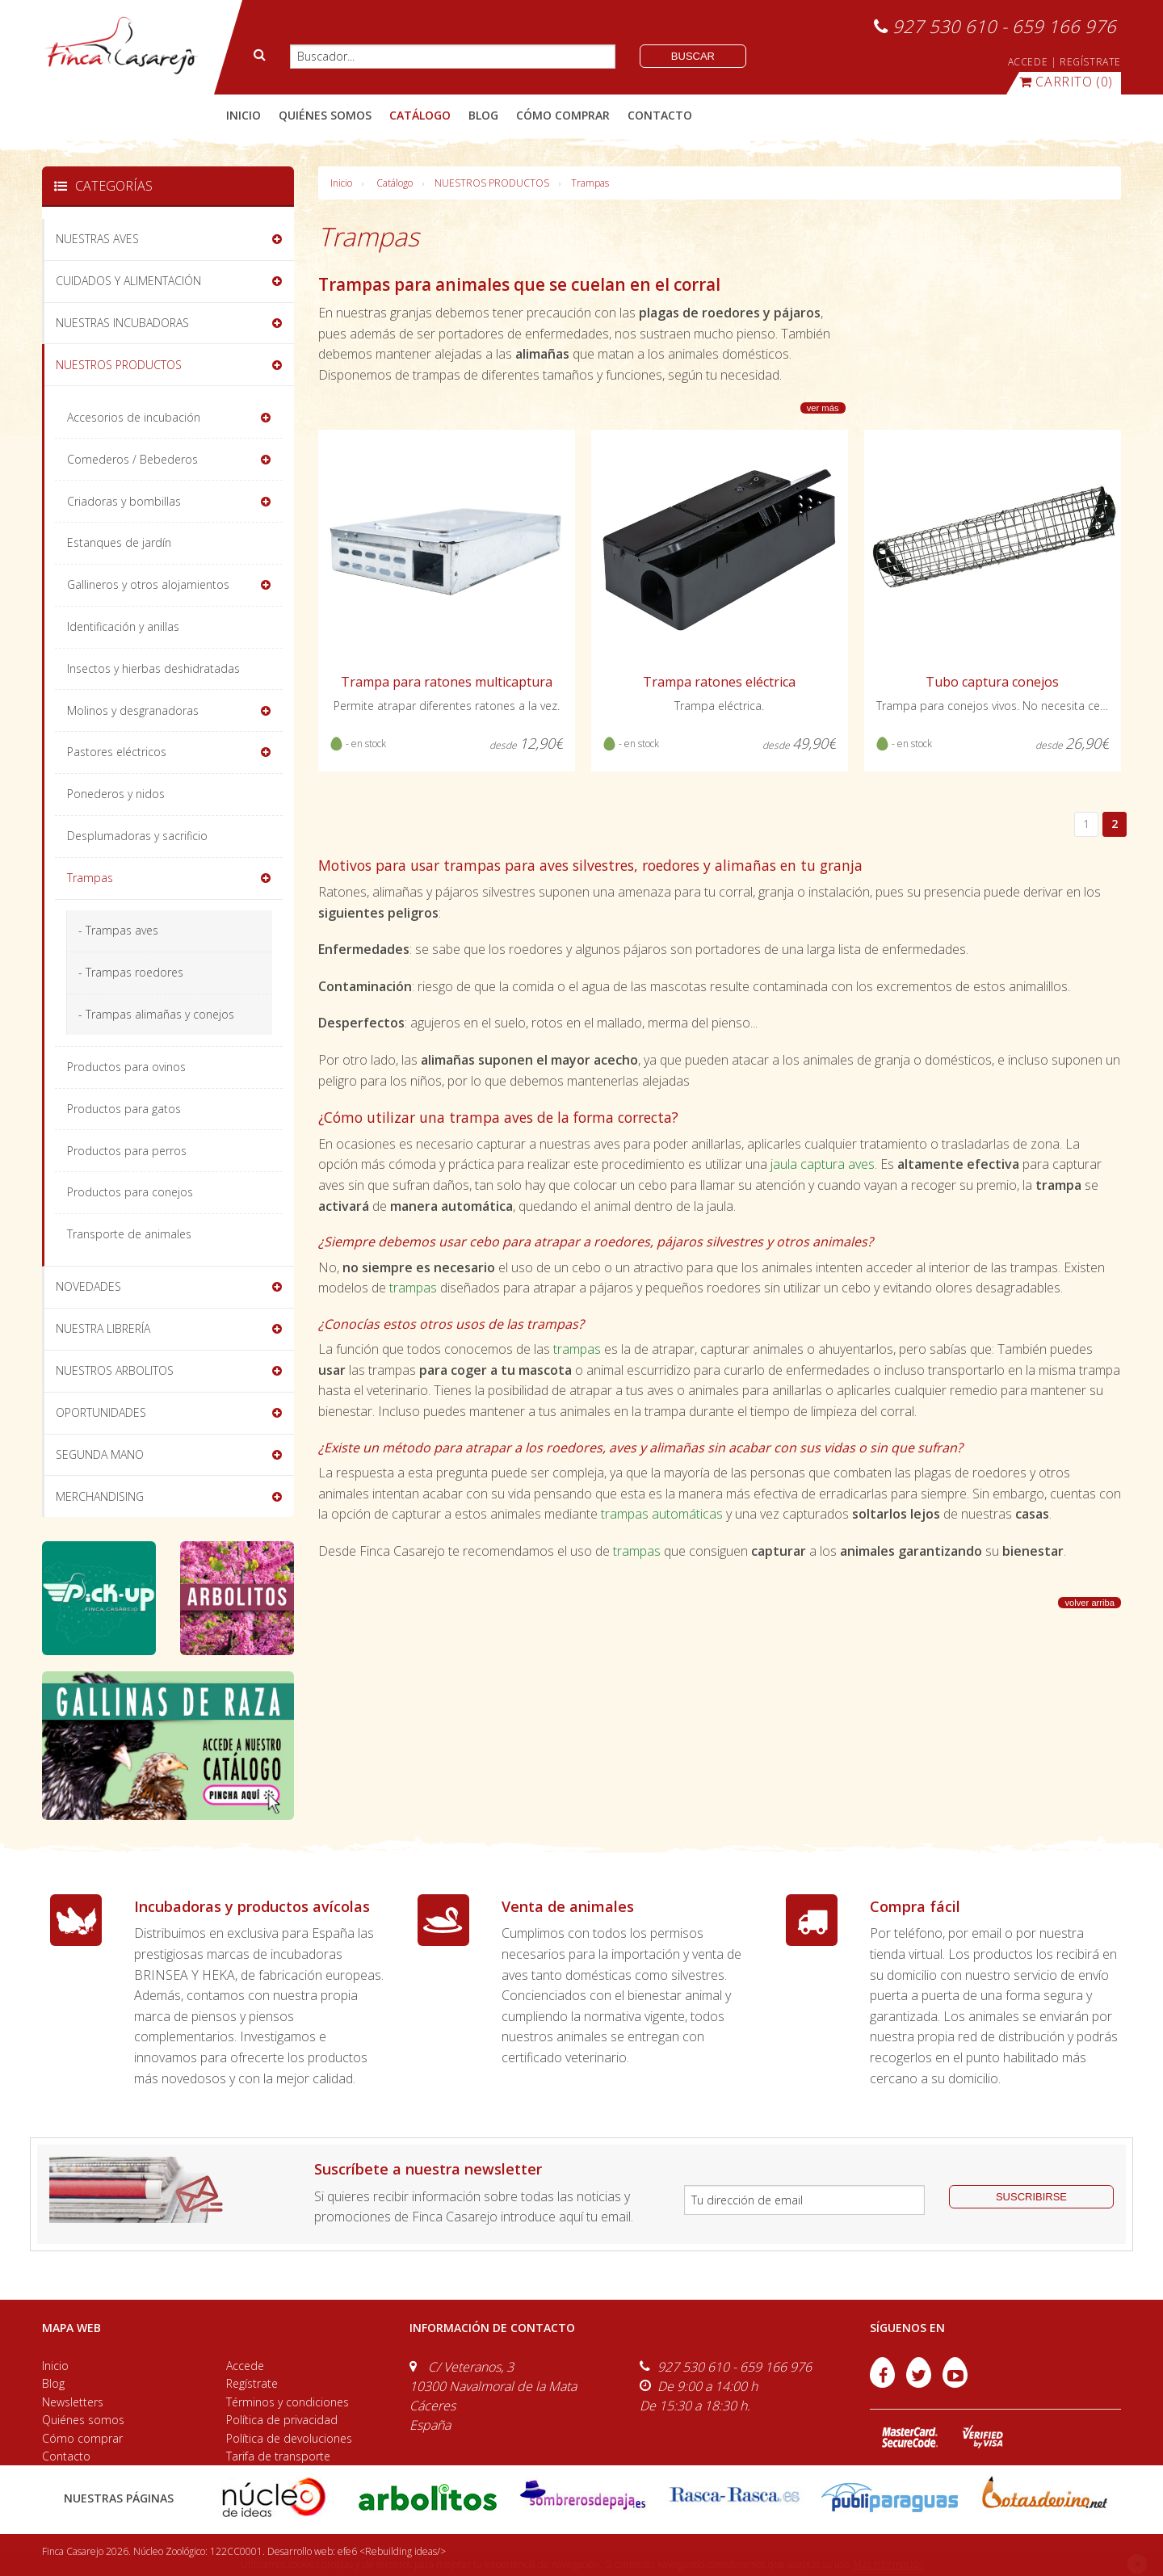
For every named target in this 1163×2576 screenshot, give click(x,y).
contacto (660, 115)
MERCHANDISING (100, 1496)
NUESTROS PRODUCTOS (492, 183)
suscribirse (1031, 2197)
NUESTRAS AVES (97, 238)
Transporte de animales (129, 1234)
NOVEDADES (88, 1286)
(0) (1066, 81)
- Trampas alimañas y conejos (156, 1014)
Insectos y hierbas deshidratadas (153, 668)
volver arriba (1089, 1602)
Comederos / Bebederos (132, 459)
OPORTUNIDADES (101, 1412)
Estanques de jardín (119, 542)
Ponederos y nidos (116, 793)
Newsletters (72, 2402)
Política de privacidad (282, 2419)
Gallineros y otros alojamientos (148, 584)
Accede (245, 2365)
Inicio (243, 115)
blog (483, 115)
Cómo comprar (82, 2438)
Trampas (590, 183)
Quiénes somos (83, 2419)
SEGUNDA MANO (100, 1454)
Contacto (66, 2456)
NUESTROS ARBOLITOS (115, 1370)
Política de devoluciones (289, 2438)
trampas (413, 1287)
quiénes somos (325, 115)
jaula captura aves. (823, 1164)
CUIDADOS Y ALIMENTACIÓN (128, 280)
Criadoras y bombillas (124, 501)
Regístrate (252, 2383)
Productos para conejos (130, 1192)
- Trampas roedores (130, 972)
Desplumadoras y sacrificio (137, 835)
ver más (823, 408)
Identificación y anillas (123, 626)
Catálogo (394, 183)
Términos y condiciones (287, 2402)
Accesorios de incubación (133, 417)
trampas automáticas (660, 1514)
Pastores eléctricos (116, 751)
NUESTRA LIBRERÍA (103, 1328)
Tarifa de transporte (278, 2456)
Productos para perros (127, 1150)
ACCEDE (1028, 62)
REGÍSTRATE (1090, 62)
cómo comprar (563, 115)
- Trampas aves (118, 930)
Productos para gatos (124, 1108)
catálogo (420, 115)
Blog (53, 2383)
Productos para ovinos (126, 1066)
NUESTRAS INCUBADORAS (122, 322)
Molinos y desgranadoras (133, 710)
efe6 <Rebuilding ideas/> (392, 2551)
